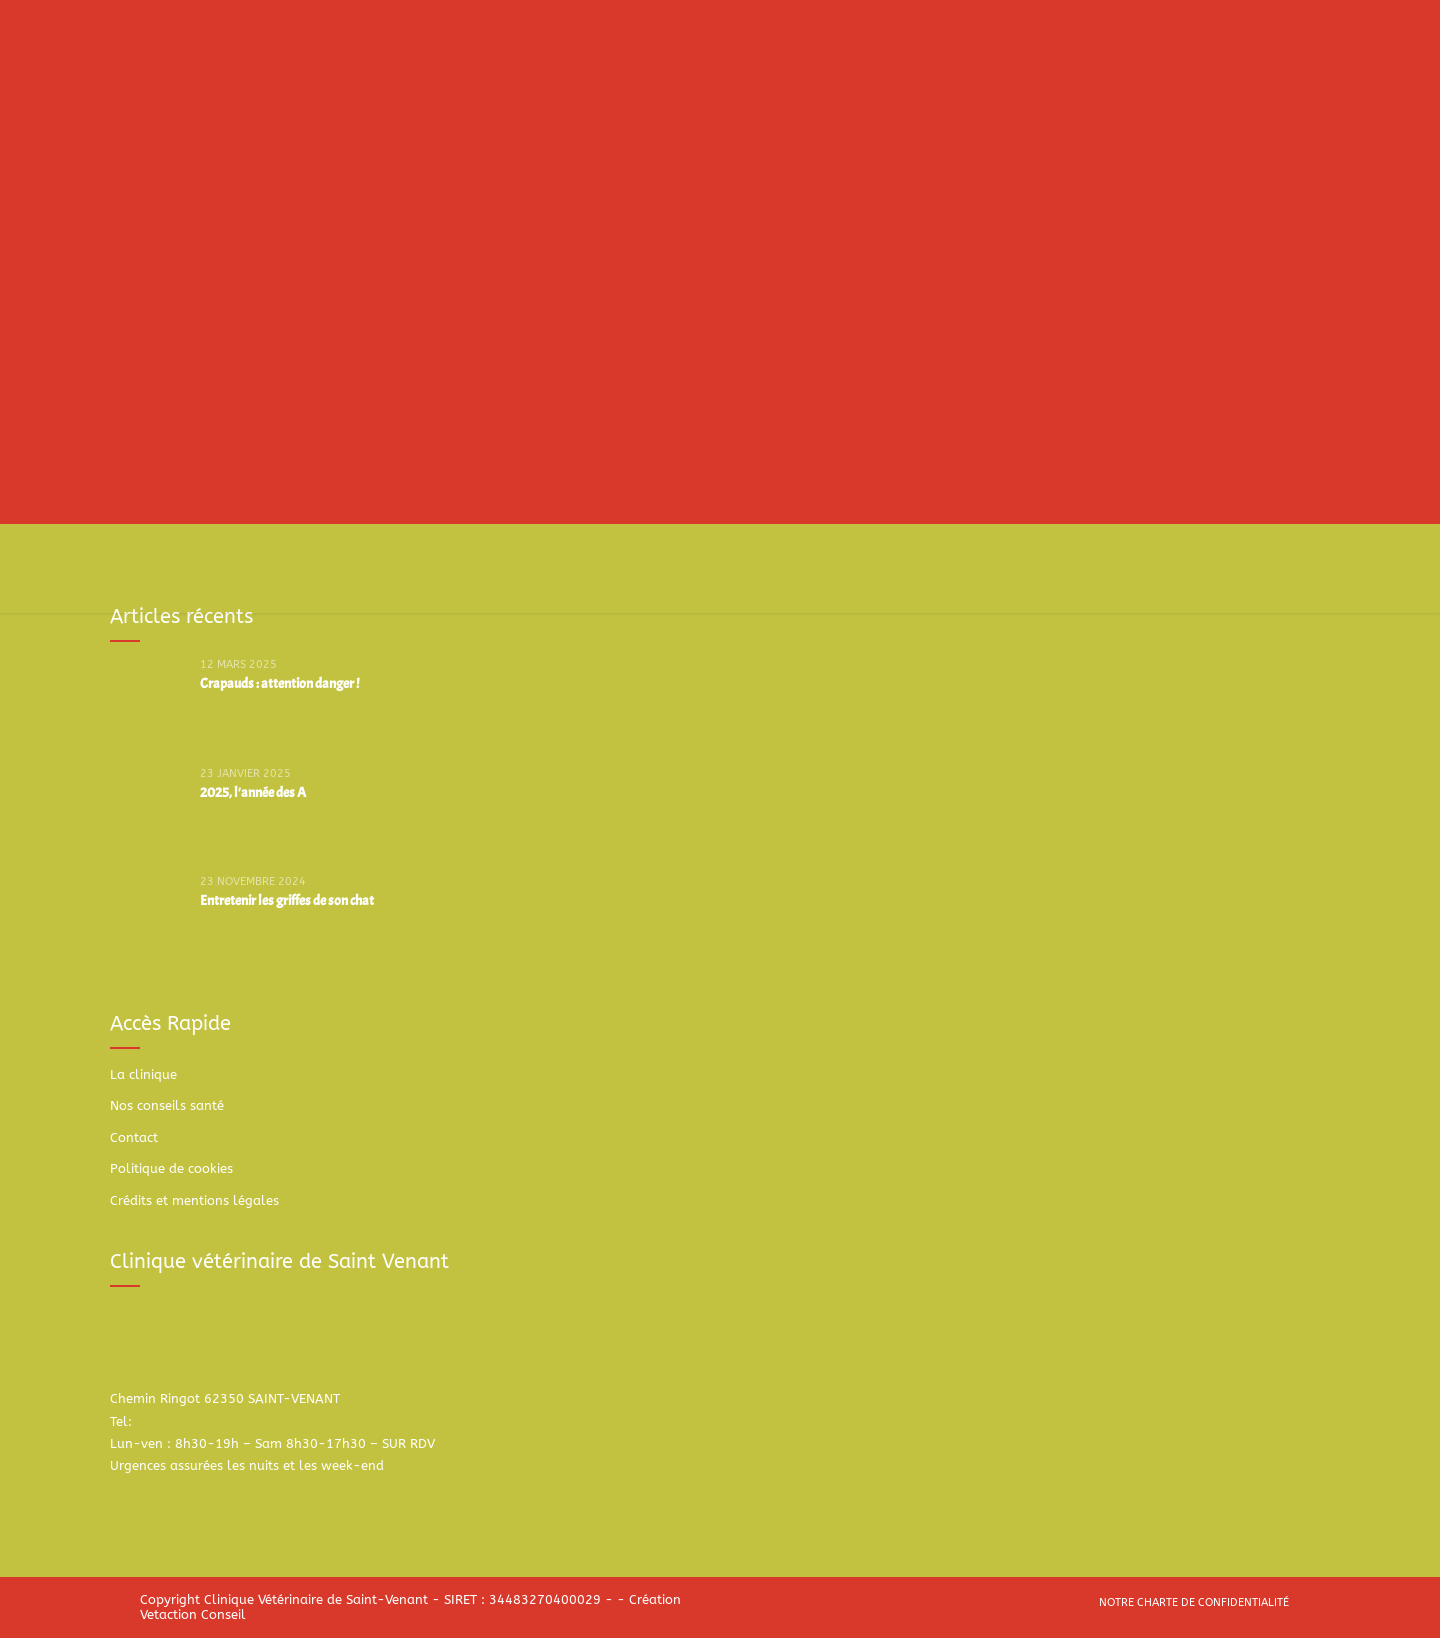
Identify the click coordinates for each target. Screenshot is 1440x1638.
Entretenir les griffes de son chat (287, 900)
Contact (134, 1137)
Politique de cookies (171, 1168)
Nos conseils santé (167, 1105)
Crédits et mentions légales (194, 1200)
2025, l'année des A (253, 792)
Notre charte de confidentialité (1194, 1602)
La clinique (143, 1074)
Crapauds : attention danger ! (279, 683)
